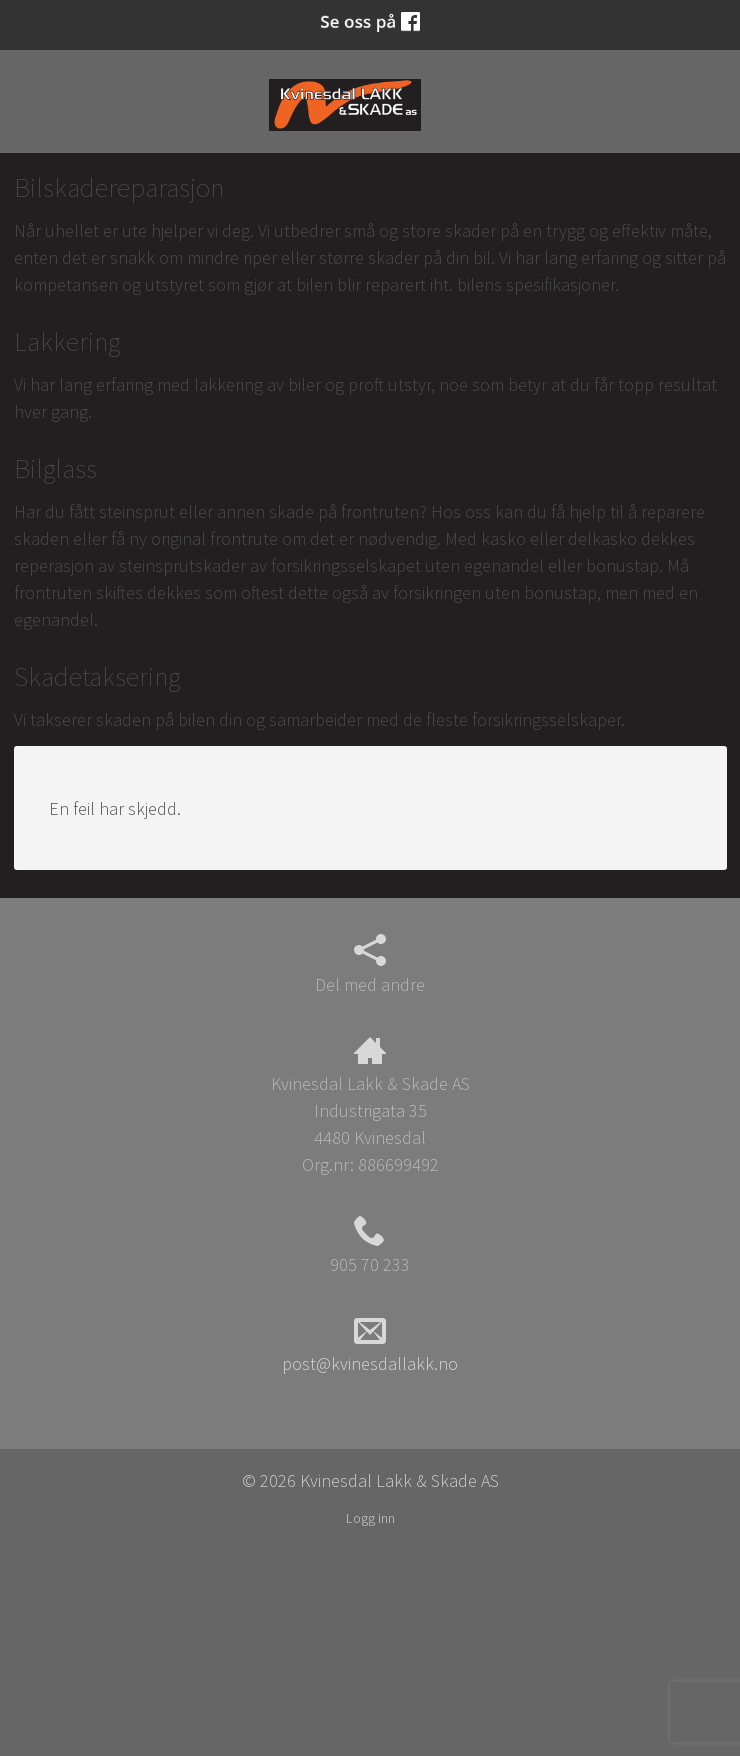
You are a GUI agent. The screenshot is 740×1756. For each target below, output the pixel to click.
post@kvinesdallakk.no (370, 1345)
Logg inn (370, 1518)
